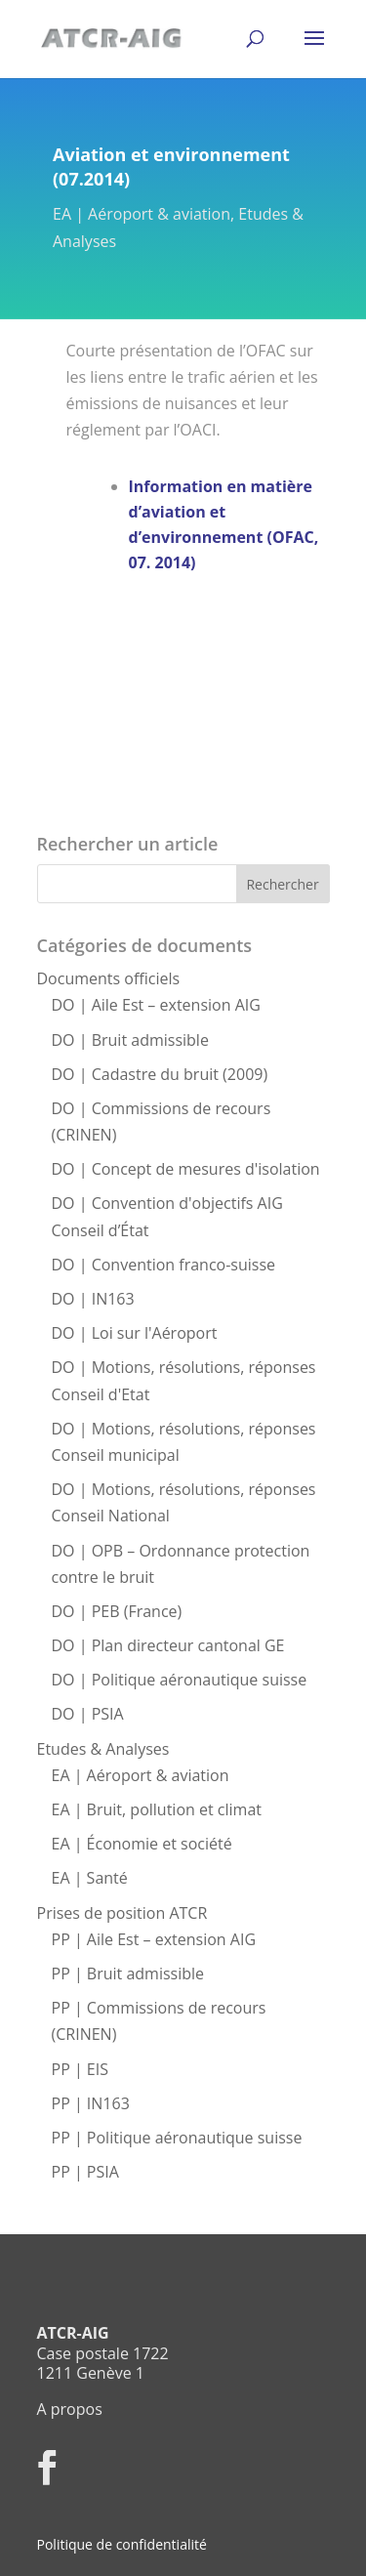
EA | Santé (90, 1878)
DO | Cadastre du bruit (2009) (160, 1074)
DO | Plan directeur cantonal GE (168, 1645)
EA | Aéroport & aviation (141, 214)
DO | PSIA (88, 1713)
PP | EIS (80, 2069)
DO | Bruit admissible (130, 1040)
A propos (69, 2409)
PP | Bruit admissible (128, 1973)
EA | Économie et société (142, 1843)
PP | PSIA (85, 2171)
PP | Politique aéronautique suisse (177, 2137)
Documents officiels (109, 978)
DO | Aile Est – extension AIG (156, 1005)
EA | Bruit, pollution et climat (157, 1809)
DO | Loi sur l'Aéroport (135, 1333)
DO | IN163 (93, 1298)
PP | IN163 (91, 2103)
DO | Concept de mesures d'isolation (186, 1169)
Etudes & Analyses (103, 1749)
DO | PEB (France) (117, 1611)
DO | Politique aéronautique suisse (179, 1679)
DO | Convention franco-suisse (164, 1264)
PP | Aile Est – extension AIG (154, 1939)
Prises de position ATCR (122, 1913)
